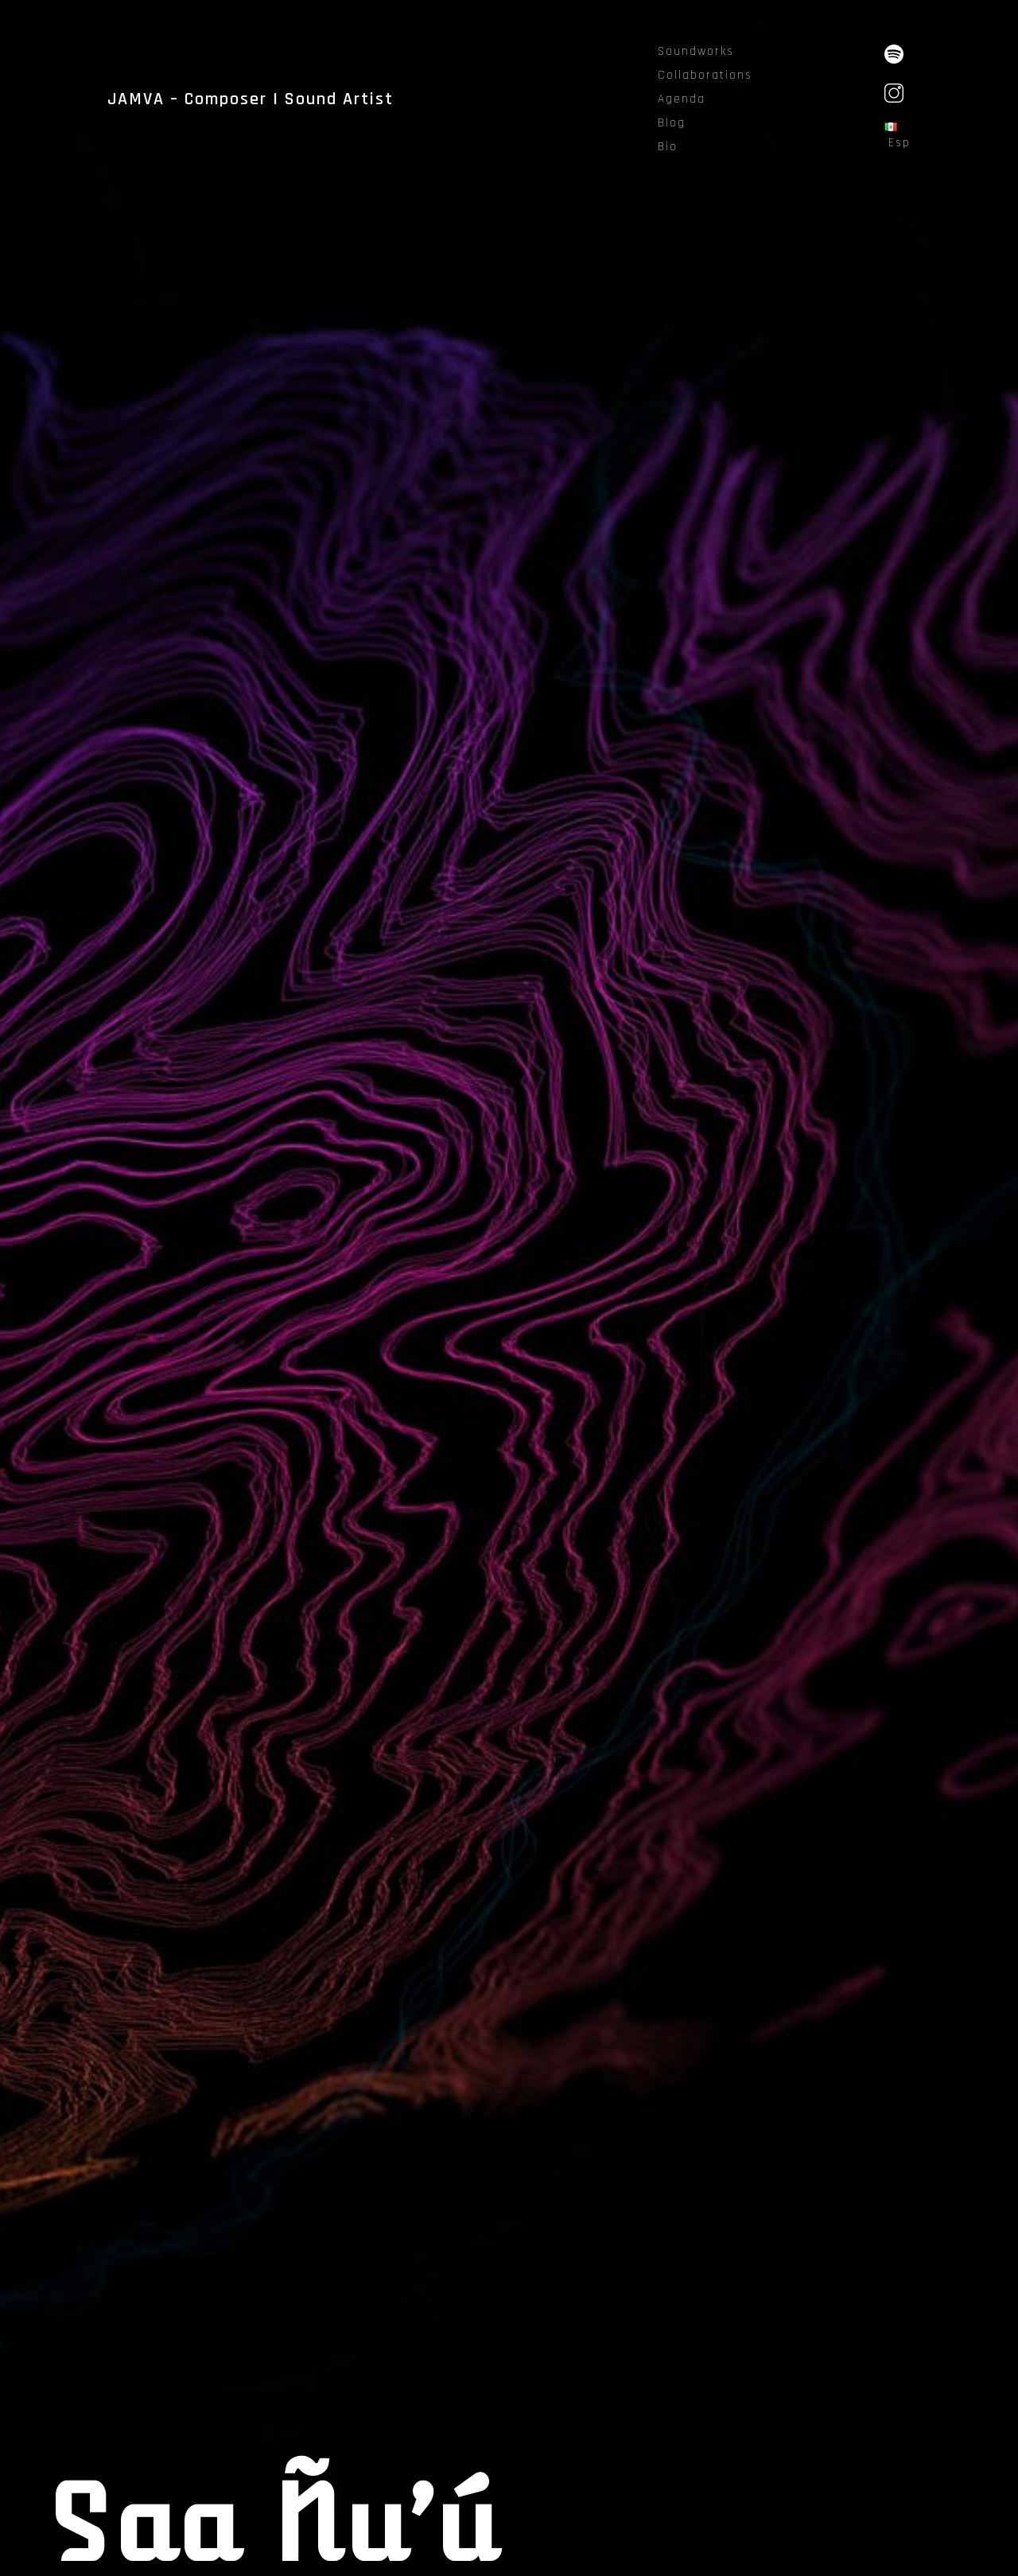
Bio (668, 146)
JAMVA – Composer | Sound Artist (250, 99)
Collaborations (705, 75)
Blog (672, 122)
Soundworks (696, 51)
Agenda (681, 99)
